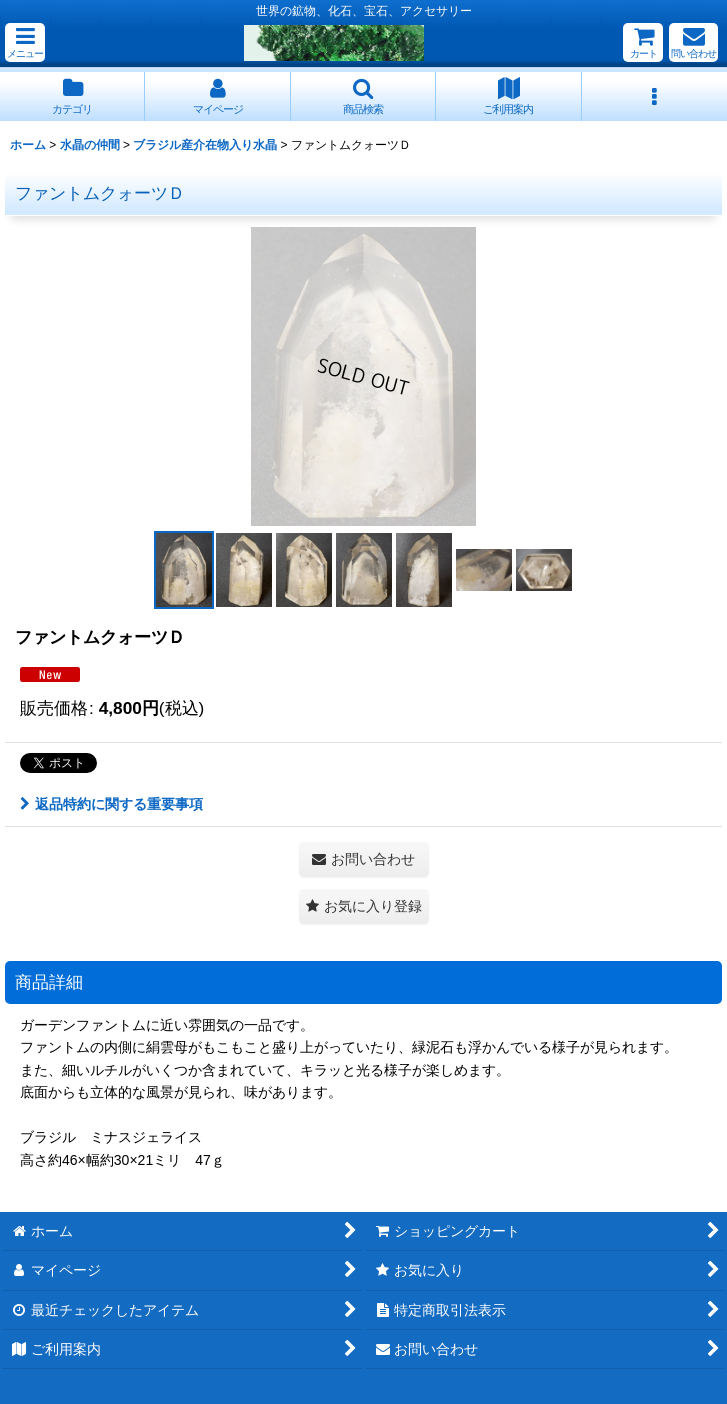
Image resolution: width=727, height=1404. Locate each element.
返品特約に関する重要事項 (111, 804)
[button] (25, 42)
